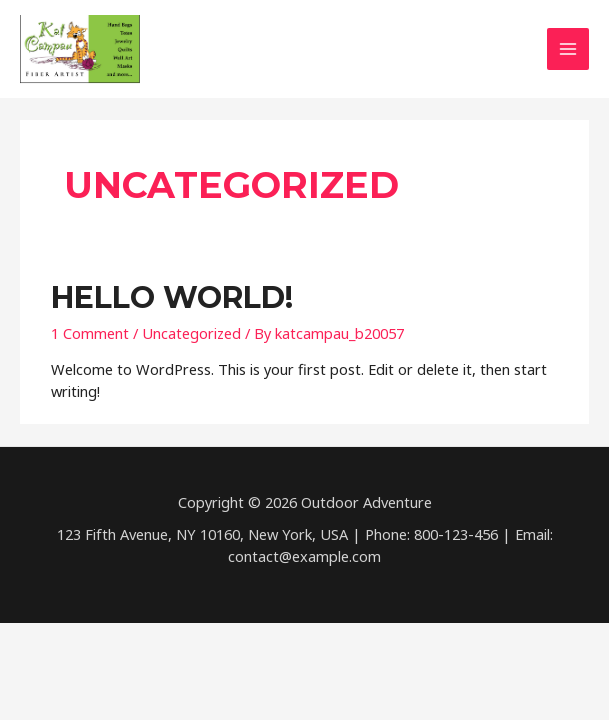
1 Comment (90, 333)
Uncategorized (191, 333)
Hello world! (172, 297)
